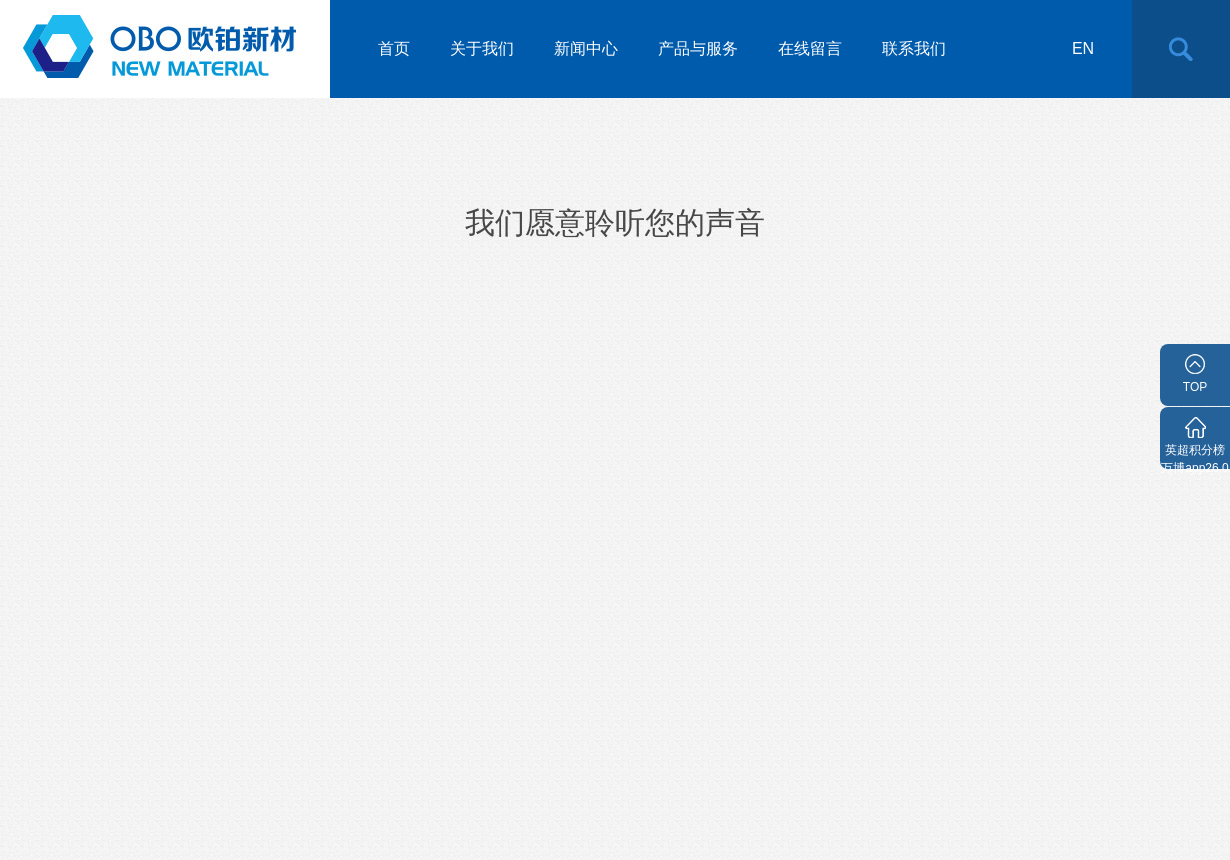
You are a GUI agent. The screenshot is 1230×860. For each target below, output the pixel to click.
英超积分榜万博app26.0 (1194, 456)
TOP (1195, 387)
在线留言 (810, 48)
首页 (394, 48)
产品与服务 (698, 48)
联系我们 (914, 48)
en (1083, 48)
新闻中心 (586, 48)
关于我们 (482, 48)
